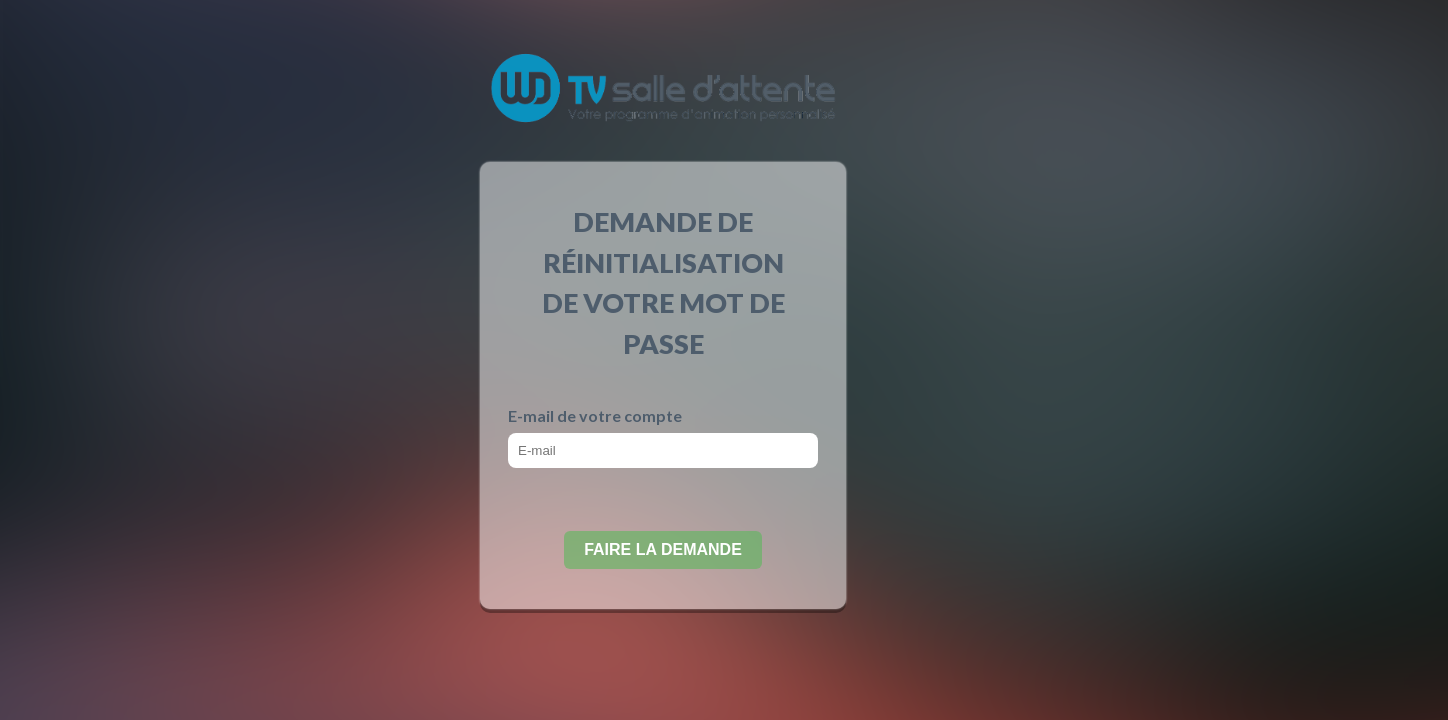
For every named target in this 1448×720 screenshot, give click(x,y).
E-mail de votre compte (595, 415)
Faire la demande (663, 549)
